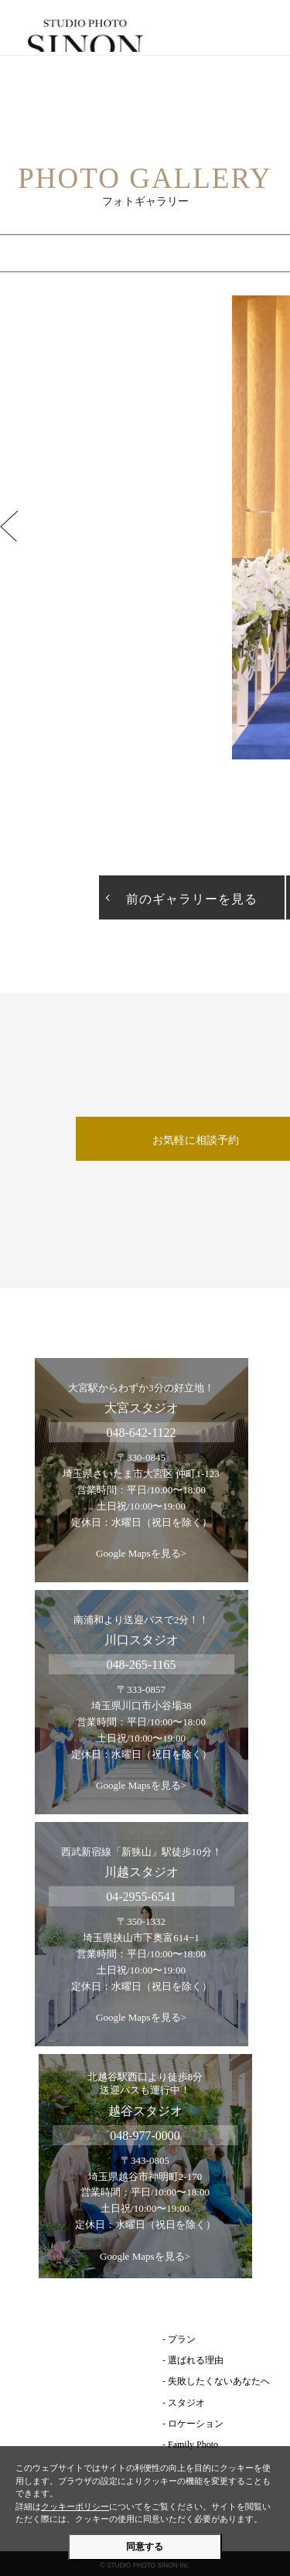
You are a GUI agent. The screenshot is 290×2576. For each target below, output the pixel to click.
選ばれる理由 (195, 2360)
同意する (144, 2546)
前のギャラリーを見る (192, 899)
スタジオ (186, 2402)
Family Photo (193, 2444)
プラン (182, 2339)
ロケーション (195, 2423)
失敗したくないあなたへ (219, 2381)
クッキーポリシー (75, 2506)
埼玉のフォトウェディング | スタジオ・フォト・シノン (145, 35)
